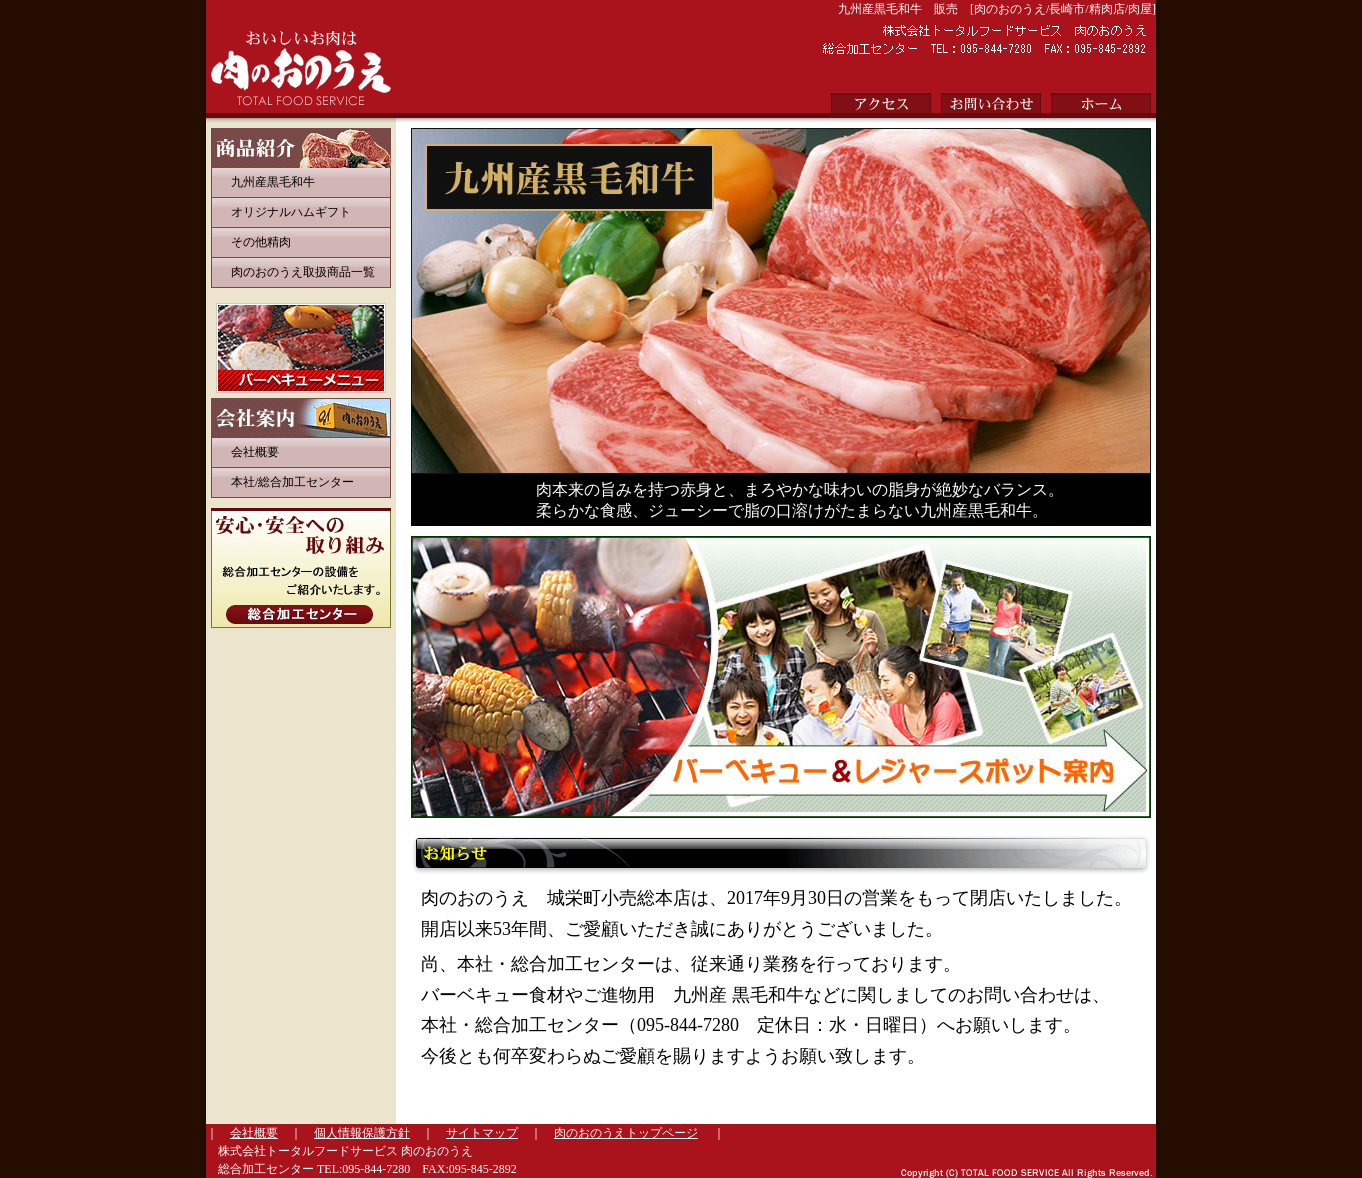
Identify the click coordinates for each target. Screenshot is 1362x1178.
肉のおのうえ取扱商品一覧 (303, 272)
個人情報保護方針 (362, 1133)
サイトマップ (482, 1133)
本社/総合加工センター (292, 482)
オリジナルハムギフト (291, 212)
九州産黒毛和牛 (273, 182)
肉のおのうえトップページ (626, 1133)
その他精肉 (261, 242)
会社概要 (255, 452)
